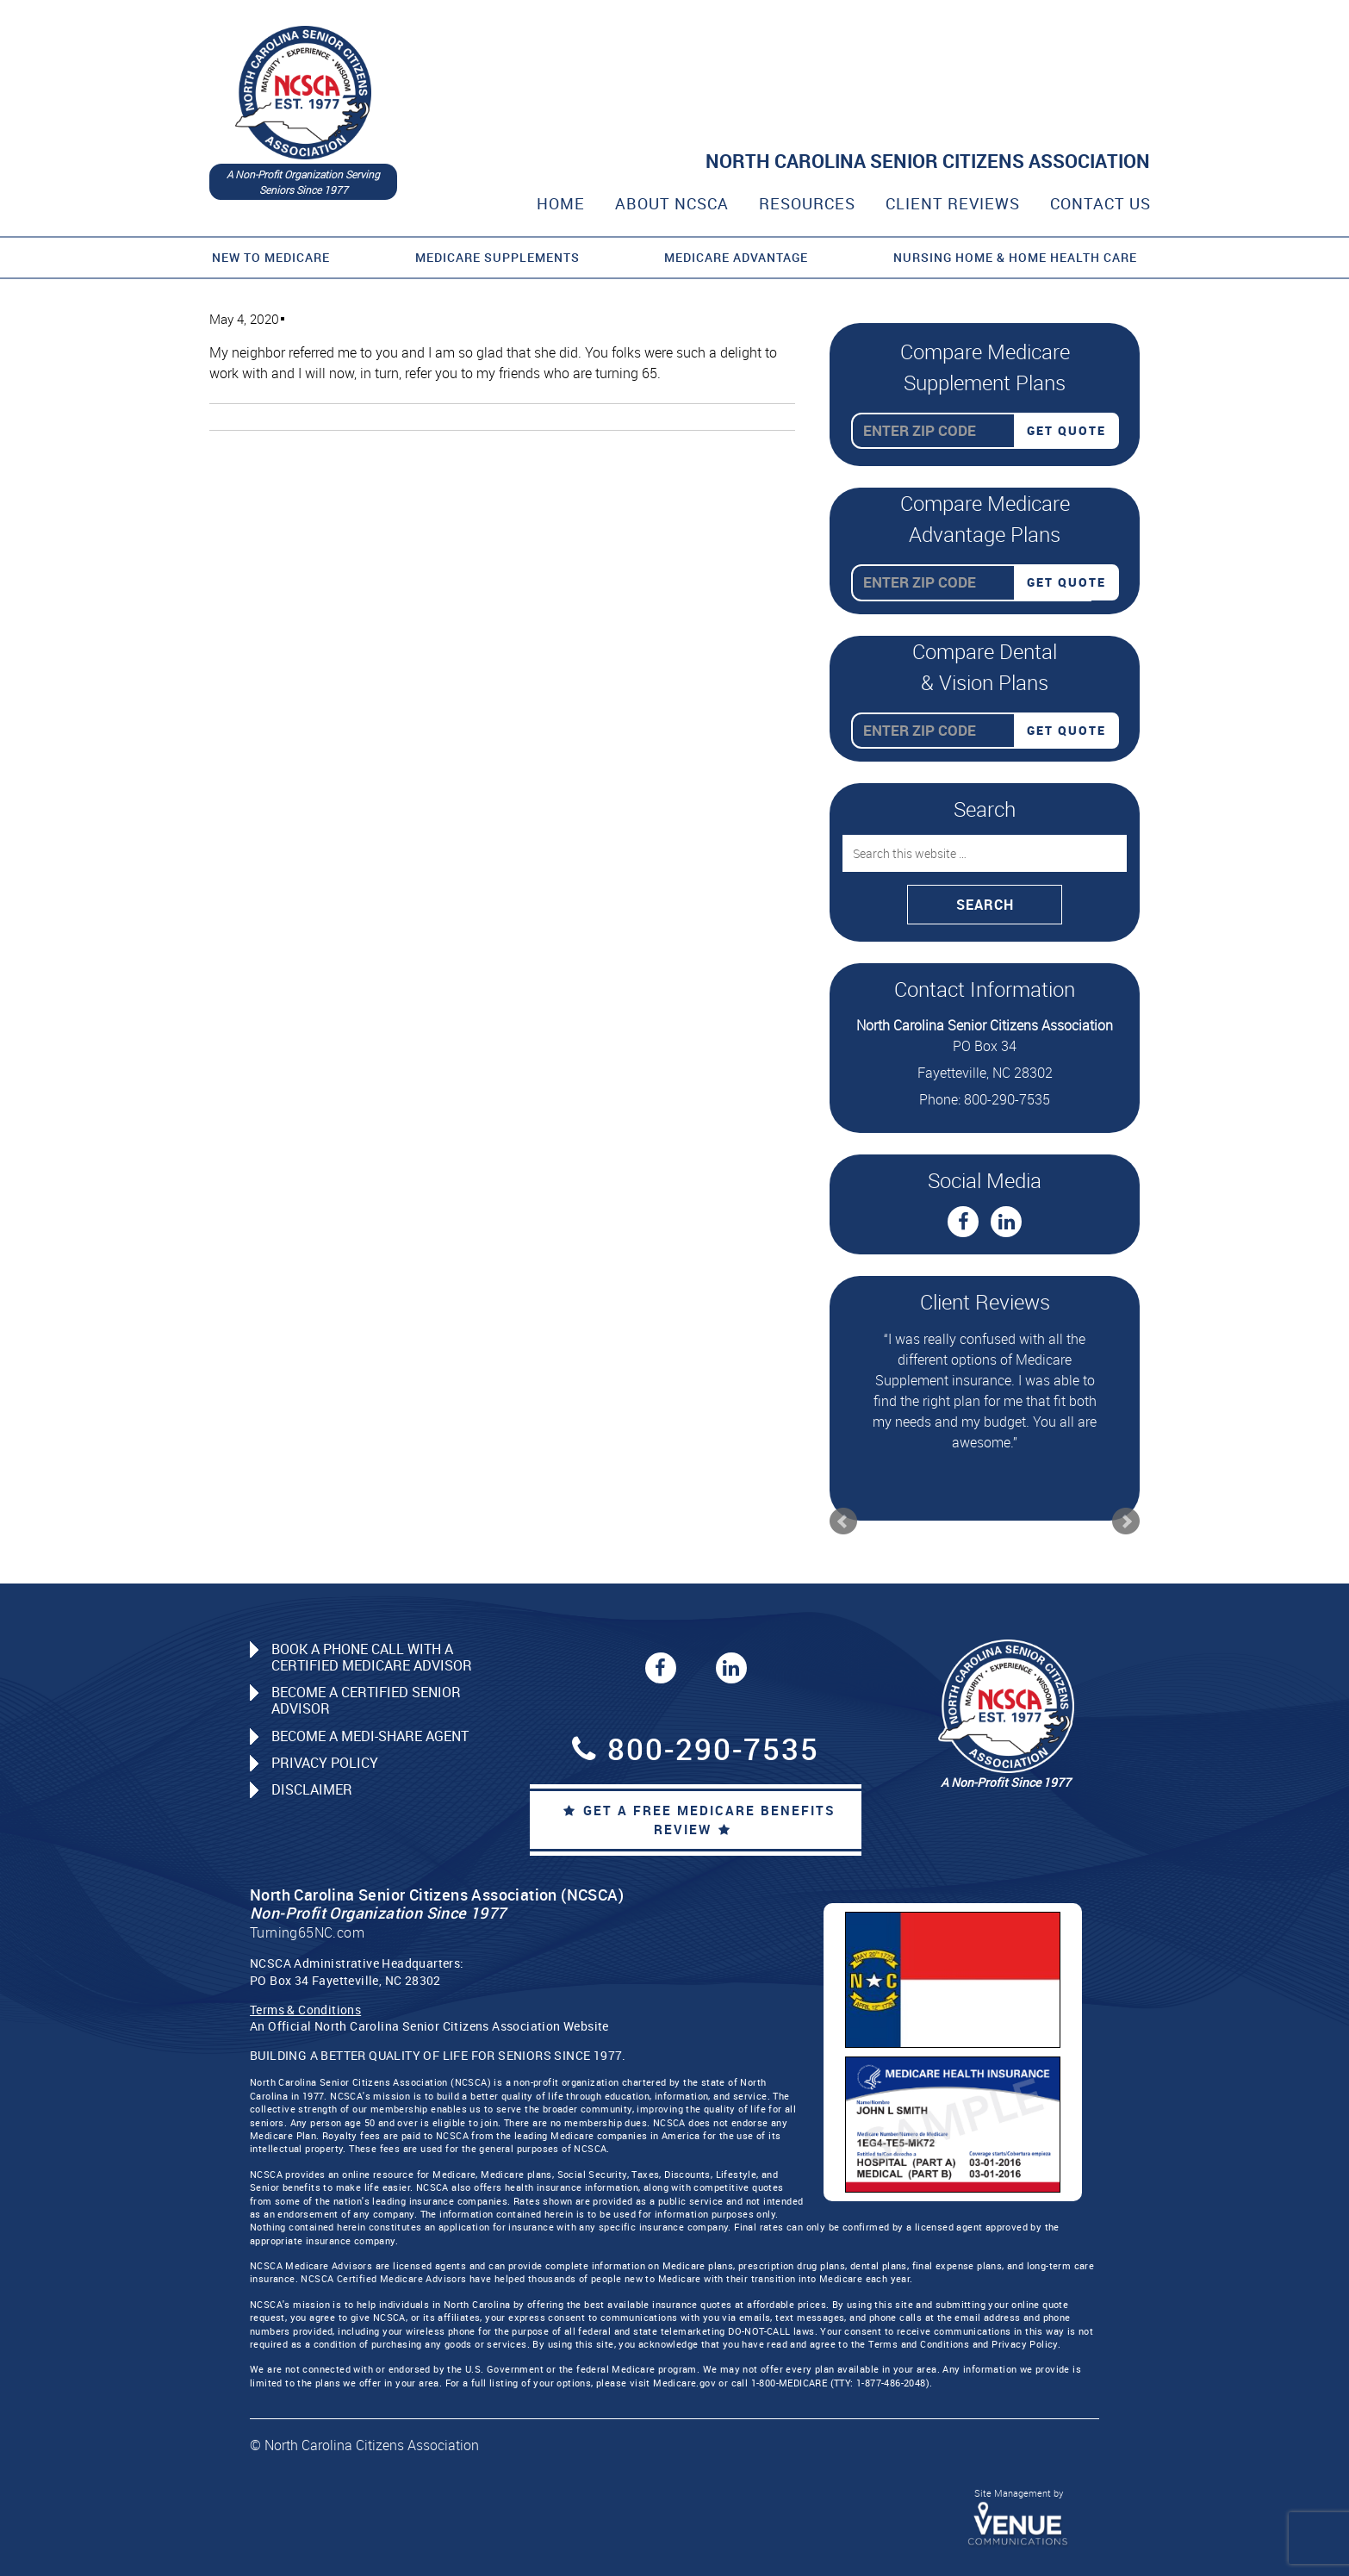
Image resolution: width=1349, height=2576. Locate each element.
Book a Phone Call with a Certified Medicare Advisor (371, 1657)
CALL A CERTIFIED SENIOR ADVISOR (962, 99)
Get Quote (1066, 430)
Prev (843, 1521)
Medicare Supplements (497, 257)
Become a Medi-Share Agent (370, 1736)
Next (1126, 1521)
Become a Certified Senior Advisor (366, 1700)
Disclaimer (311, 1789)
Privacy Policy (324, 1762)
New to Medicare (271, 257)
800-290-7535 (1008, 63)
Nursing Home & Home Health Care (1015, 257)
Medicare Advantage (736, 257)
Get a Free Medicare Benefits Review (699, 1820)
